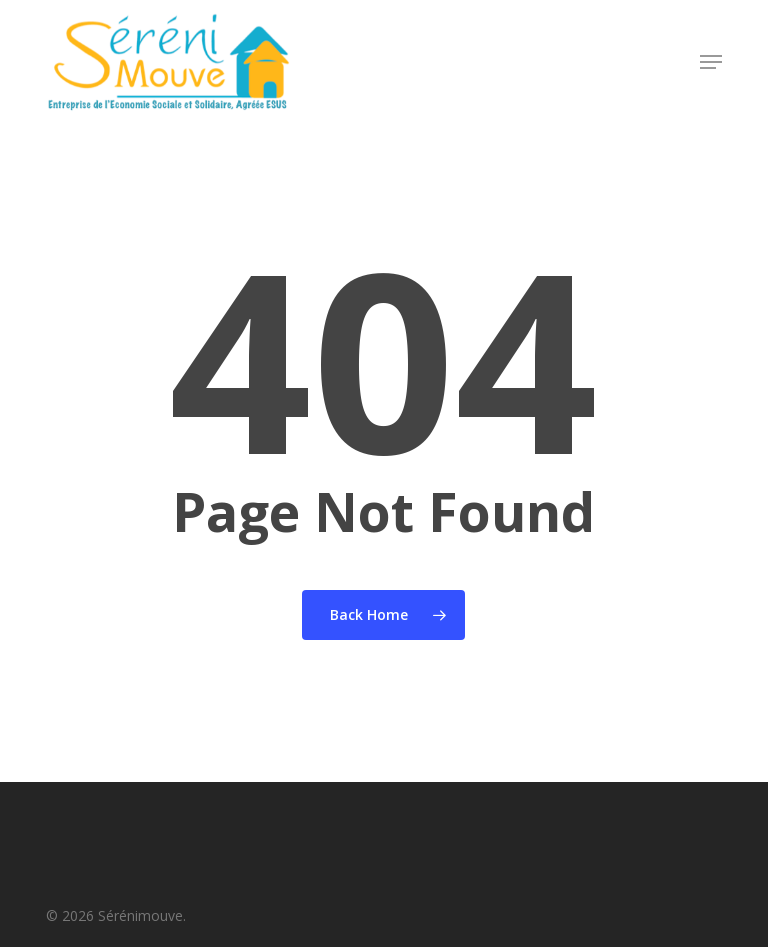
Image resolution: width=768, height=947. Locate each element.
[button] (711, 62)
